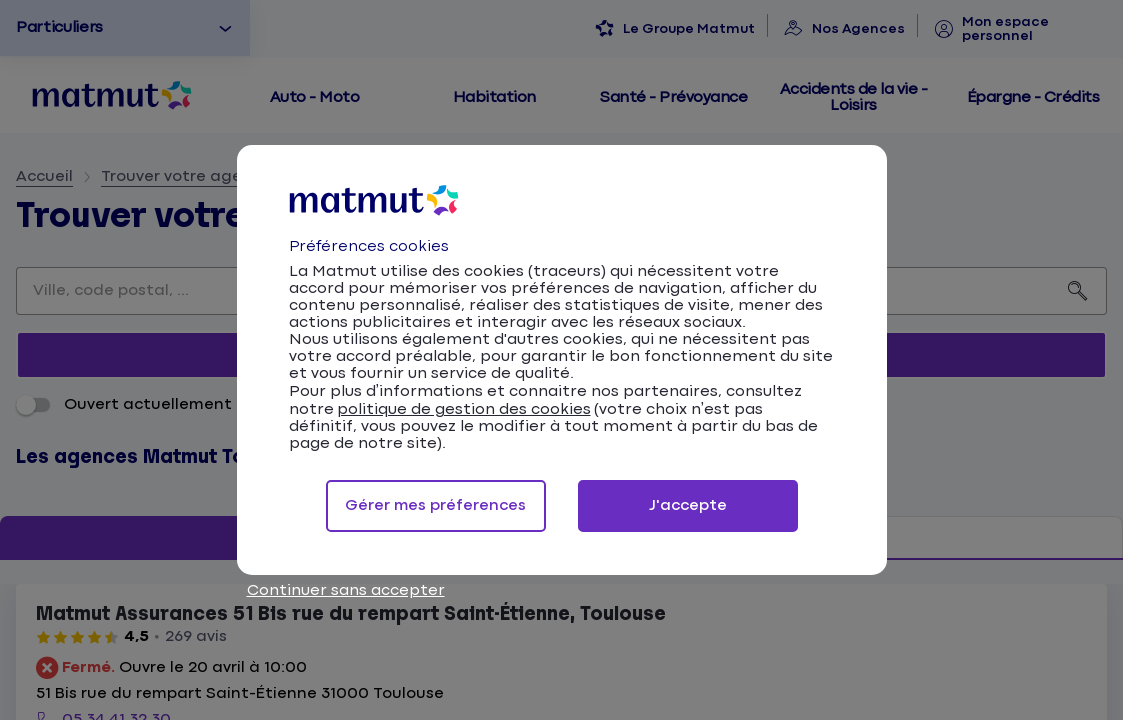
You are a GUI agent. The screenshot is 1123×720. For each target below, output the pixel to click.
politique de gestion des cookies (464, 409)
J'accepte (688, 505)
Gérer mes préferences (435, 505)
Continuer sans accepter (346, 590)
